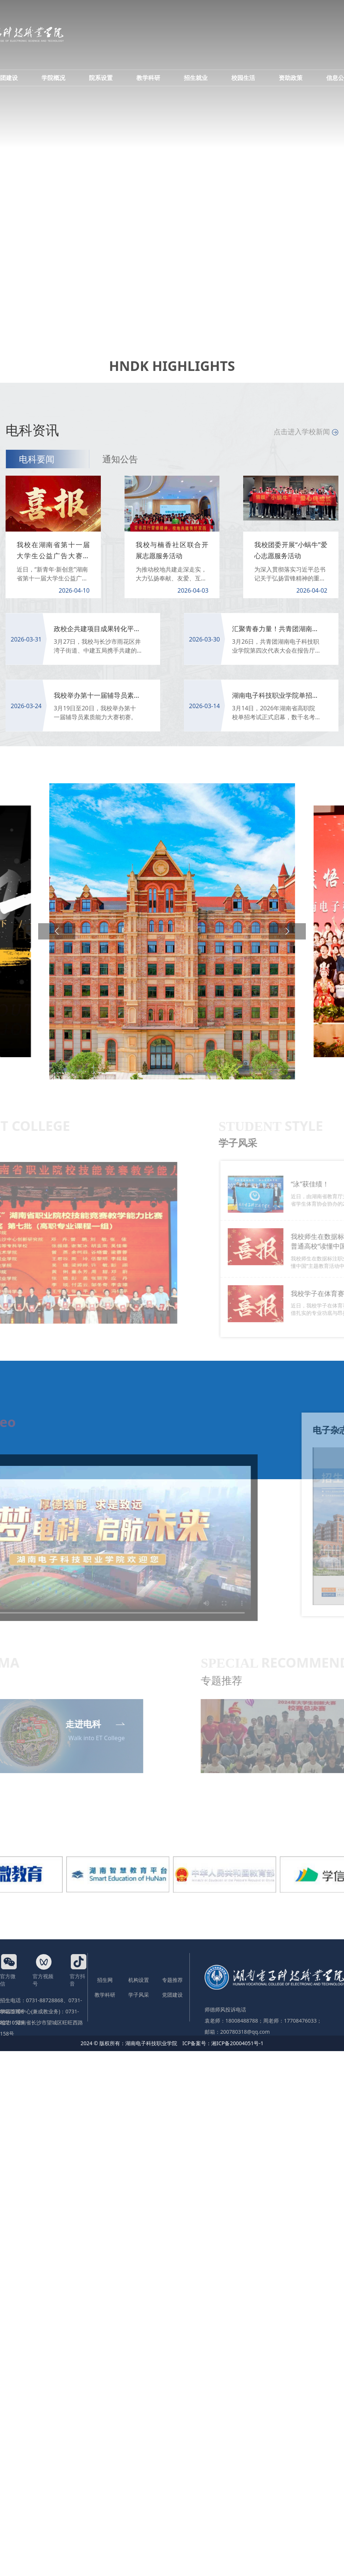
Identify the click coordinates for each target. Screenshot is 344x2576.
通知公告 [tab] (120, 459)
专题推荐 (172, 1979)
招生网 (105, 1979)
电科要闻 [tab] (36, 459)
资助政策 (290, 78)
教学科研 (148, 78)
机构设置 (138, 1979)
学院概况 (53, 78)
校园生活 (243, 78)
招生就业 (196, 78)
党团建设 (172, 1994)
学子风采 (138, 1994)
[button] (56, 931)
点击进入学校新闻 (306, 431)
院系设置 (101, 78)
